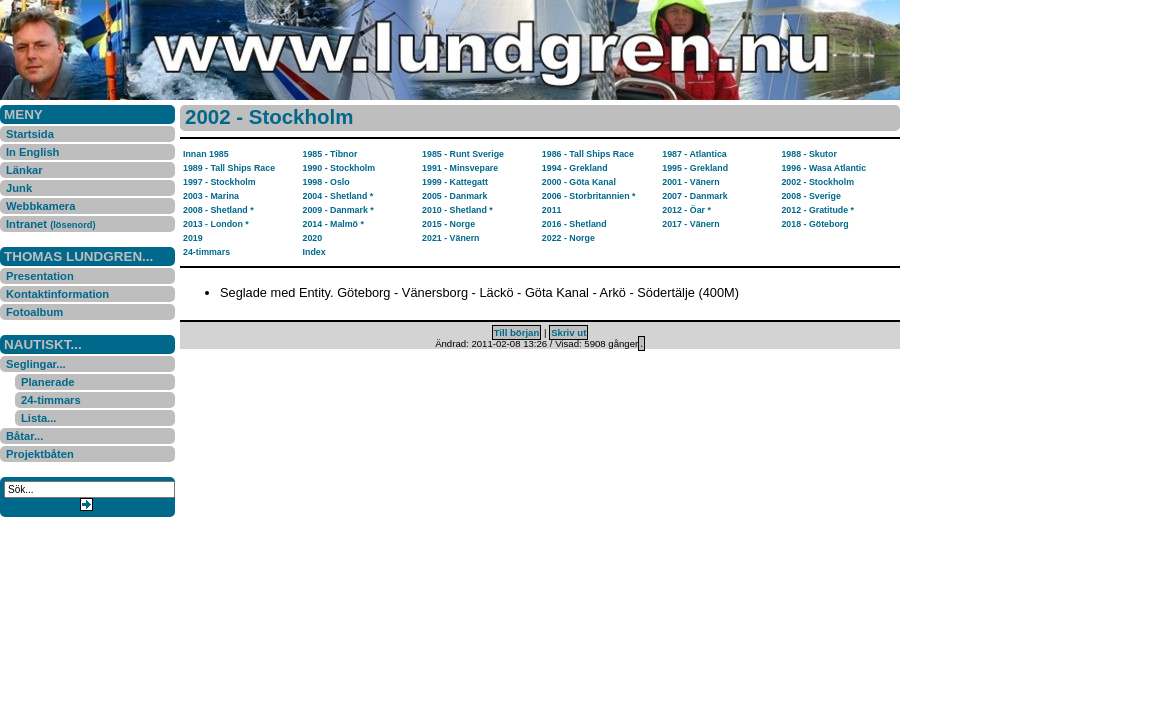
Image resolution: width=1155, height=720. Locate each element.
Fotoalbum (34, 312)
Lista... (38, 418)
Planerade (47, 382)
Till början (517, 332)
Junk (19, 188)
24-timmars (51, 400)
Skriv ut (568, 332)
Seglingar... (36, 364)
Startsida (30, 134)
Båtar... (24, 436)
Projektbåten (40, 454)
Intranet (51, 224)
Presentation (40, 276)
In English (32, 152)
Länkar (24, 170)
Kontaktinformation (57, 294)
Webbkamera (40, 206)
